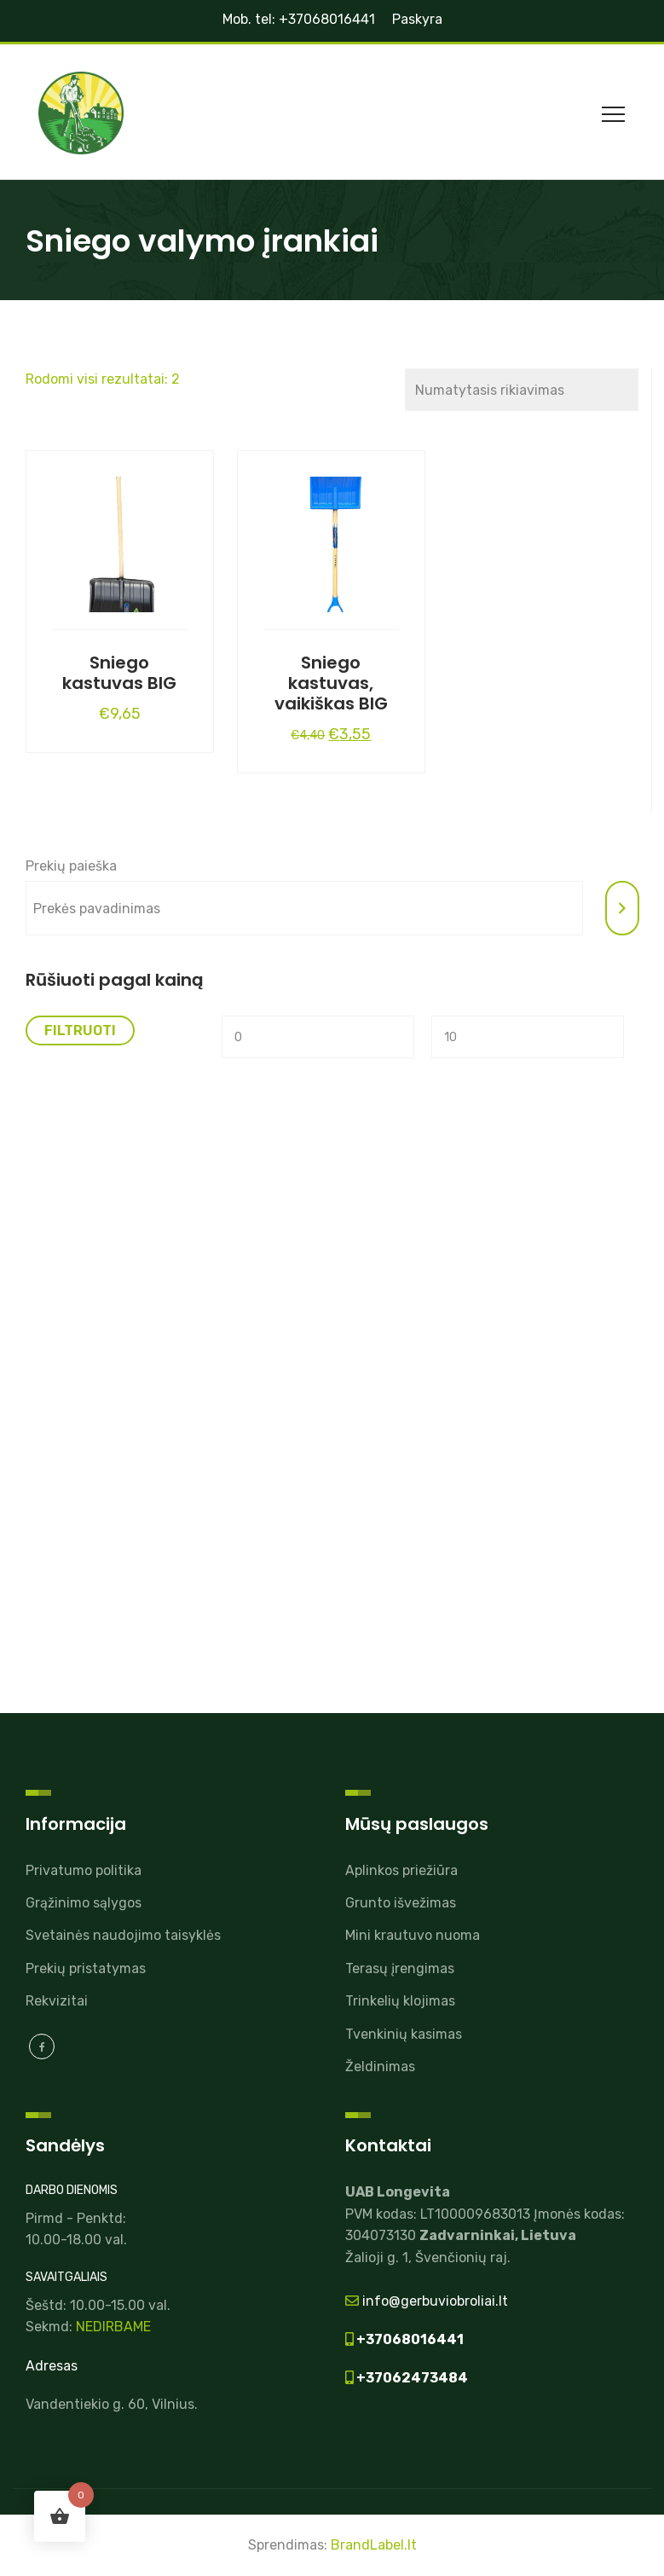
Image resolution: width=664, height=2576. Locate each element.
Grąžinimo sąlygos (83, 1903)
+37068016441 (409, 2339)
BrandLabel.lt (374, 2545)
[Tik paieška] (622, 908)
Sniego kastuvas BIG (119, 673)
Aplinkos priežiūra (401, 1870)
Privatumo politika (83, 1870)
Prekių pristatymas (86, 1968)
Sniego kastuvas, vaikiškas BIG (331, 683)
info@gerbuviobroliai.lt (433, 2301)
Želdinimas (380, 2066)
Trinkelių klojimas (400, 2001)
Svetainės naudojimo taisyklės (123, 1935)
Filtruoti (80, 1030)
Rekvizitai (57, 2001)
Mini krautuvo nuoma (412, 1935)
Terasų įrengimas (399, 1968)
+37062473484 (411, 2378)
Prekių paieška (71, 866)
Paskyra (417, 19)
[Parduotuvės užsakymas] (521, 389)
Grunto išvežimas (400, 1903)
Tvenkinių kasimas (403, 2034)
